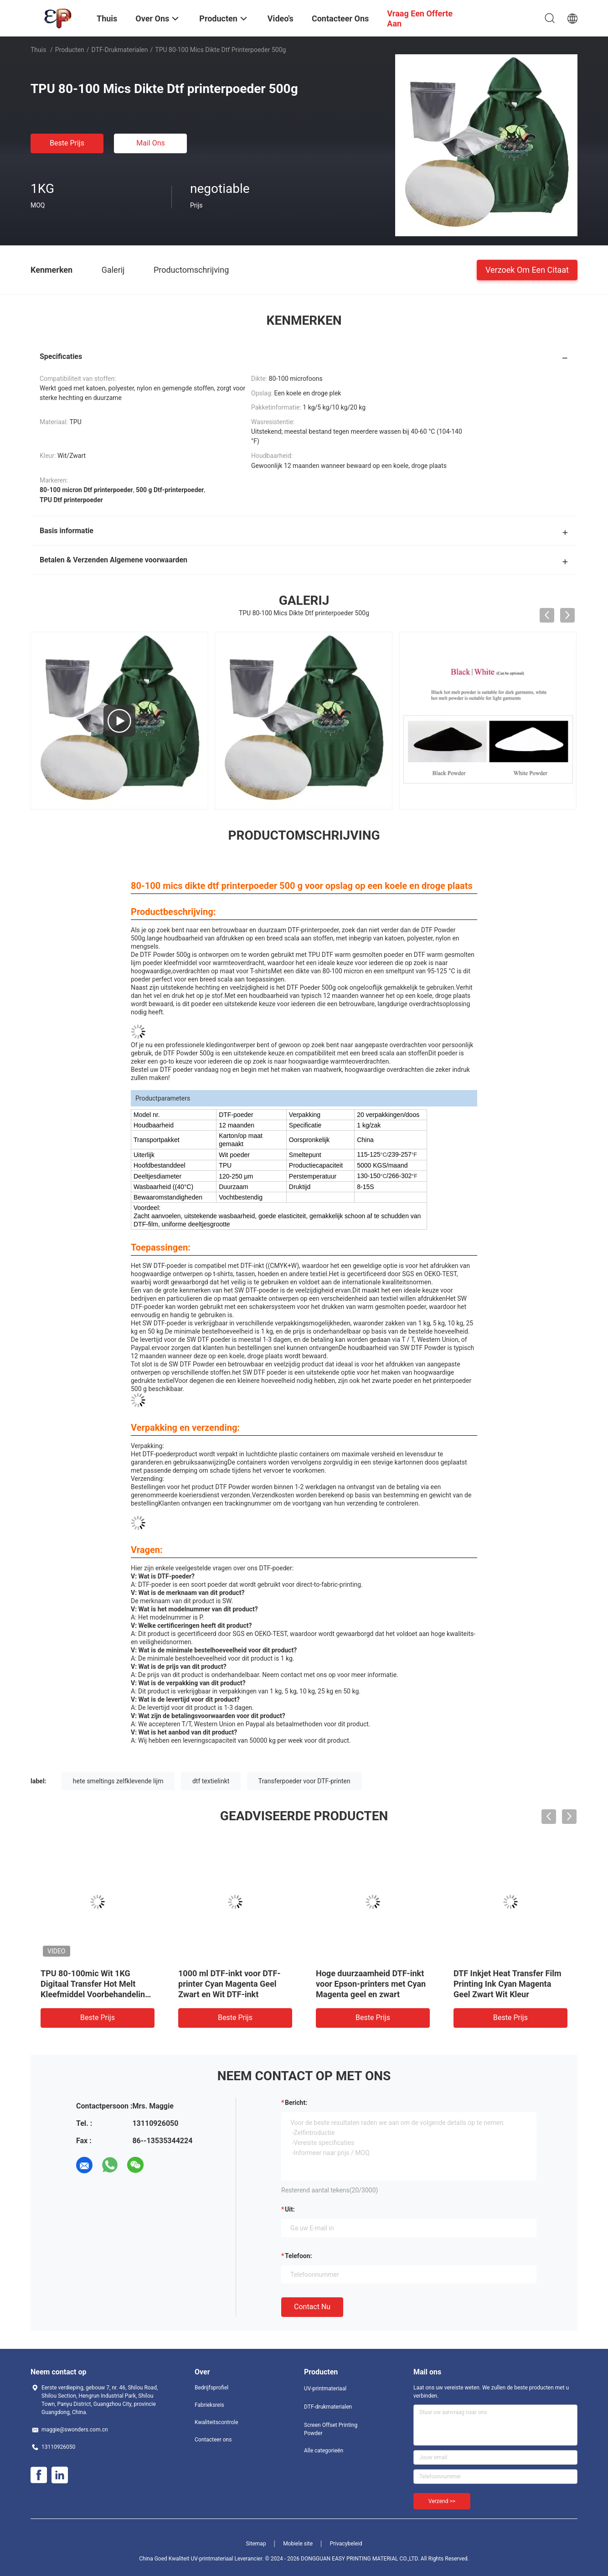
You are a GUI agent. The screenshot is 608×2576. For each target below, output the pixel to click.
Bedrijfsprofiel (211, 2387)
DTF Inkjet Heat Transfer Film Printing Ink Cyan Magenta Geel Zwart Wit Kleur (507, 1983)
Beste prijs (67, 143)
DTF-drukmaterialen (120, 49)
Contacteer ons (213, 2439)
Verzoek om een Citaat (527, 269)
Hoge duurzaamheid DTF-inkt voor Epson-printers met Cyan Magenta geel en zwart (371, 1983)
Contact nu (312, 2306)
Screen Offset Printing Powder (330, 2429)
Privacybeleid (346, 2543)
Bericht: (296, 2102)
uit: (290, 2209)
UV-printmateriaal (325, 2388)
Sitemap (256, 2543)
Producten (69, 49)
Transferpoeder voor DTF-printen (304, 1781)
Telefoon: (298, 2255)
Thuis (38, 49)
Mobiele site (298, 2543)
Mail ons (150, 143)
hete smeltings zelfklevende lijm (118, 1781)
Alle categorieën (323, 2450)
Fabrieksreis (209, 2405)
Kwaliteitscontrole (216, 2422)
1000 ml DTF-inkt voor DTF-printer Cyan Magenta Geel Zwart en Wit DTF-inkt (229, 1983)
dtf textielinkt (210, 1781)
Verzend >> (441, 2501)
